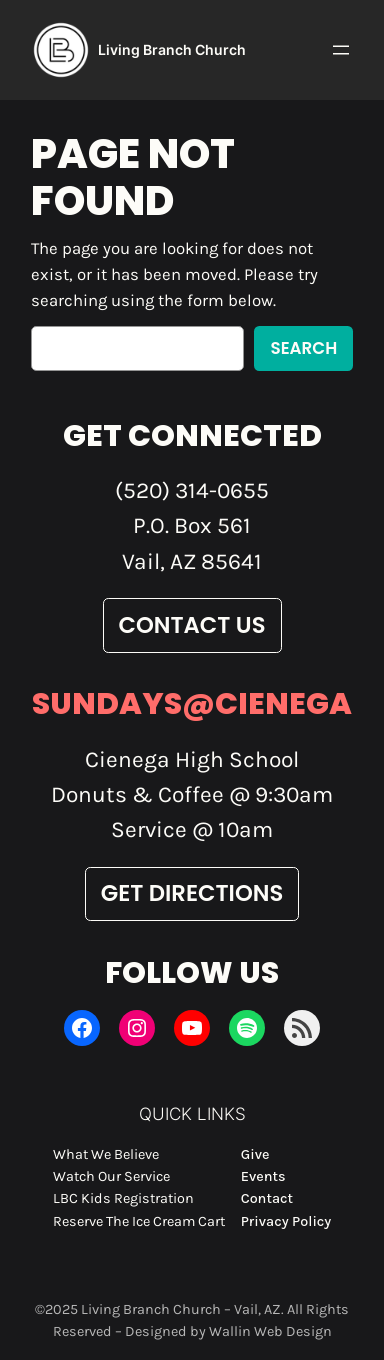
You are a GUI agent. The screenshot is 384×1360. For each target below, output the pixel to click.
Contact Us (192, 625)
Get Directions (192, 893)
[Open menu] (341, 50)
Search (303, 348)
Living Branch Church (172, 49)
